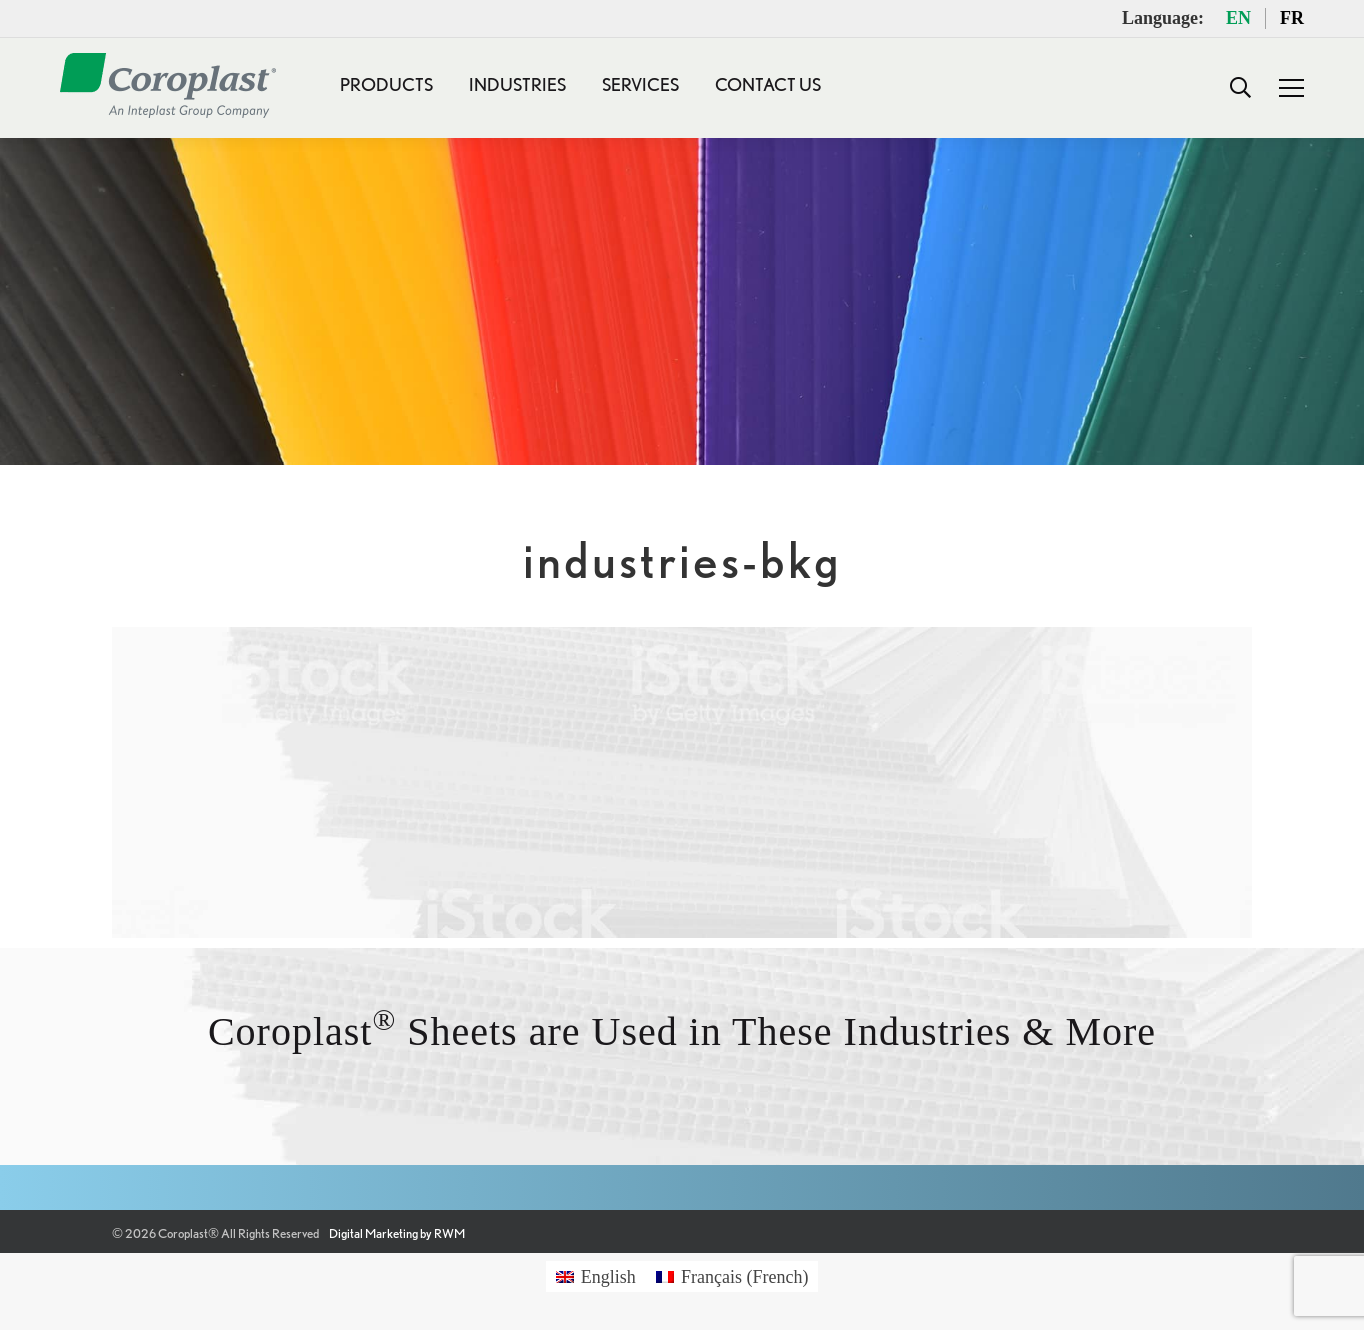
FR (1292, 18)
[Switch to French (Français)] (732, 1276)
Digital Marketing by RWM (397, 1233)
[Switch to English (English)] (596, 1276)
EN (1238, 18)
